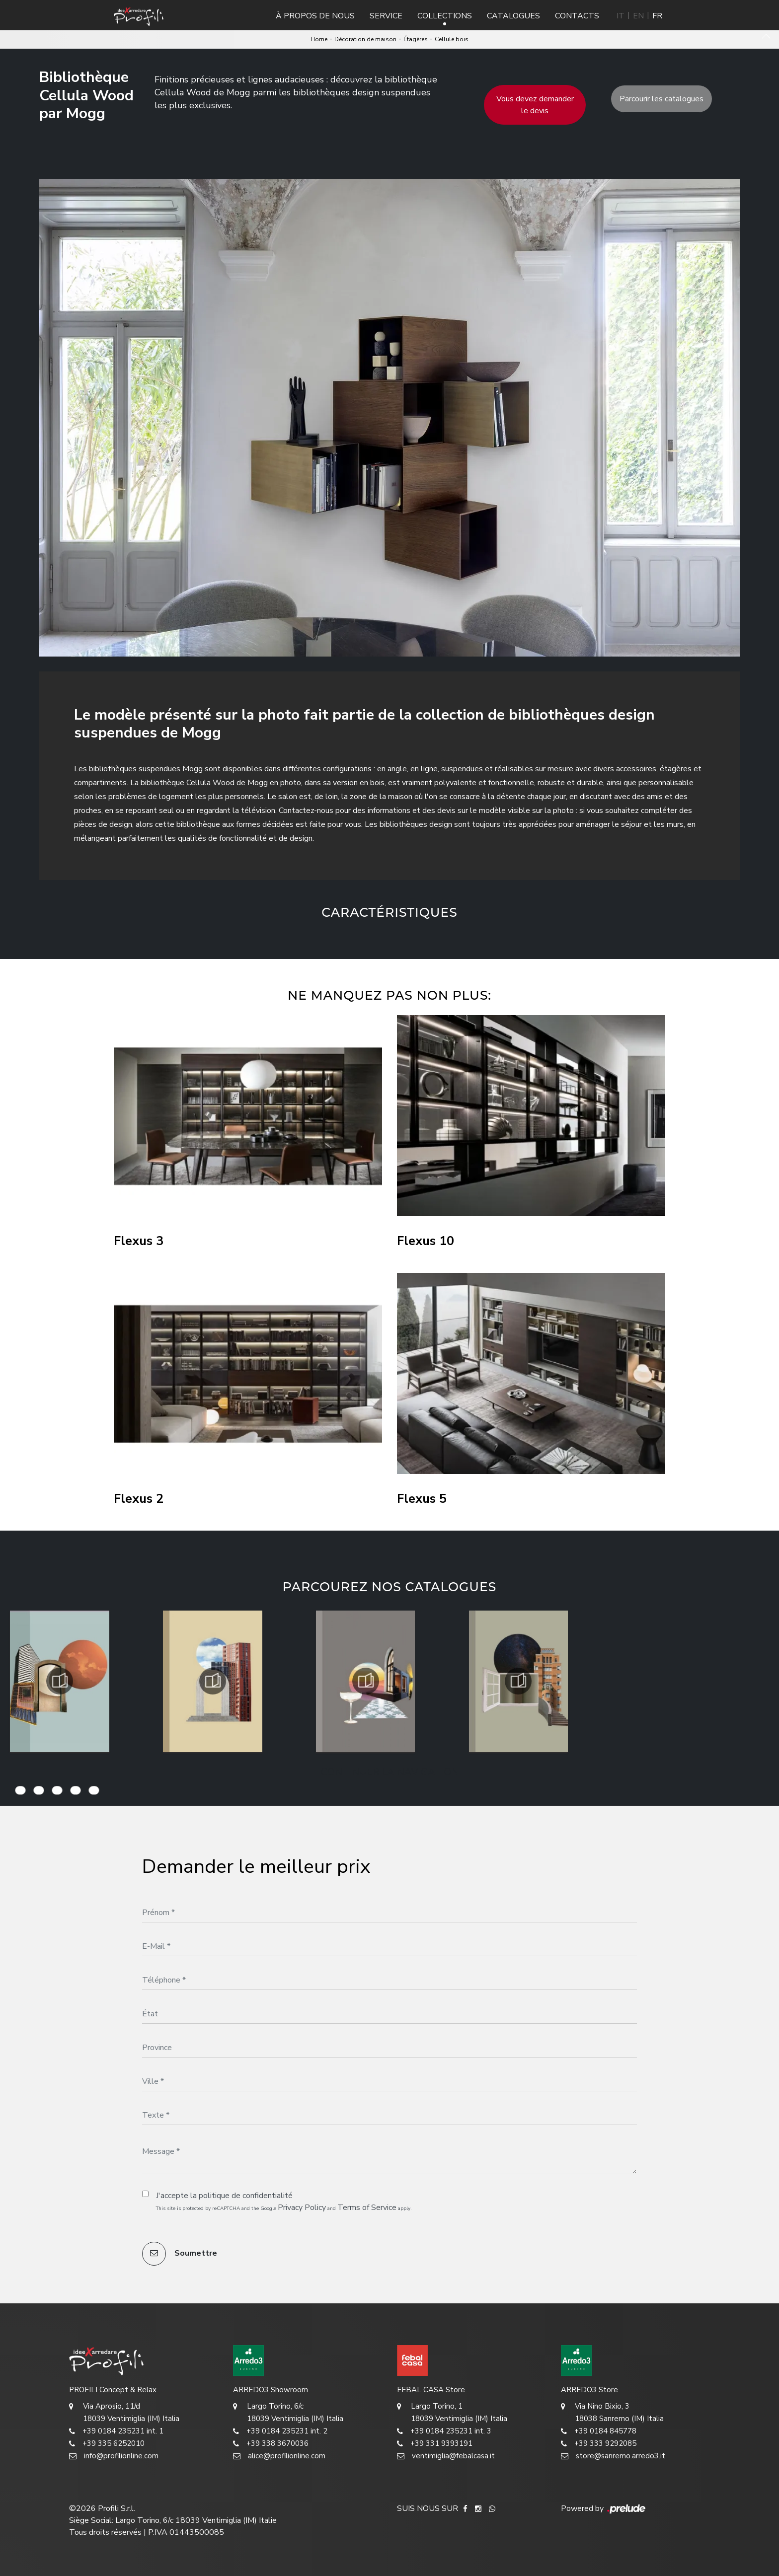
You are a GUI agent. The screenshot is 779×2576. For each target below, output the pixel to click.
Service (386, 15)
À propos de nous (315, 15)
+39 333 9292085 (598, 2443)
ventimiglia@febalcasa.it (446, 2456)
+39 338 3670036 (271, 2443)
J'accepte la (224, 2195)
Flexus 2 (138, 1499)
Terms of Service (366, 2207)
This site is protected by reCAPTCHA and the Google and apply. (284, 2207)
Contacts (577, 15)
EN (638, 15)
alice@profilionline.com (279, 2456)
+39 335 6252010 (107, 2443)
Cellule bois (451, 39)
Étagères (415, 39)
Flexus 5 (422, 1499)
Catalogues (513, 15)
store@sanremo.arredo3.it (613, 2456)
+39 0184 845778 (598, 2431)
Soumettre (179, 2254)
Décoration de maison (365, 39)
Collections (444, 15)
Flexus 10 (425, 1241)
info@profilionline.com (113, 2456)
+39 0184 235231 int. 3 (444, 2431)
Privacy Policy (302, 2207)
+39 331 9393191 (434, 2443)
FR (657, 15)
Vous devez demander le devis (535, 104)
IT (620, 15)
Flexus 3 (138, 1241)
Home (319, 39)
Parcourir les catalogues (661, 98)
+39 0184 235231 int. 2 (280, 2431)
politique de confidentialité (246, 2195)
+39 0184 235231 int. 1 (116, 2431)
